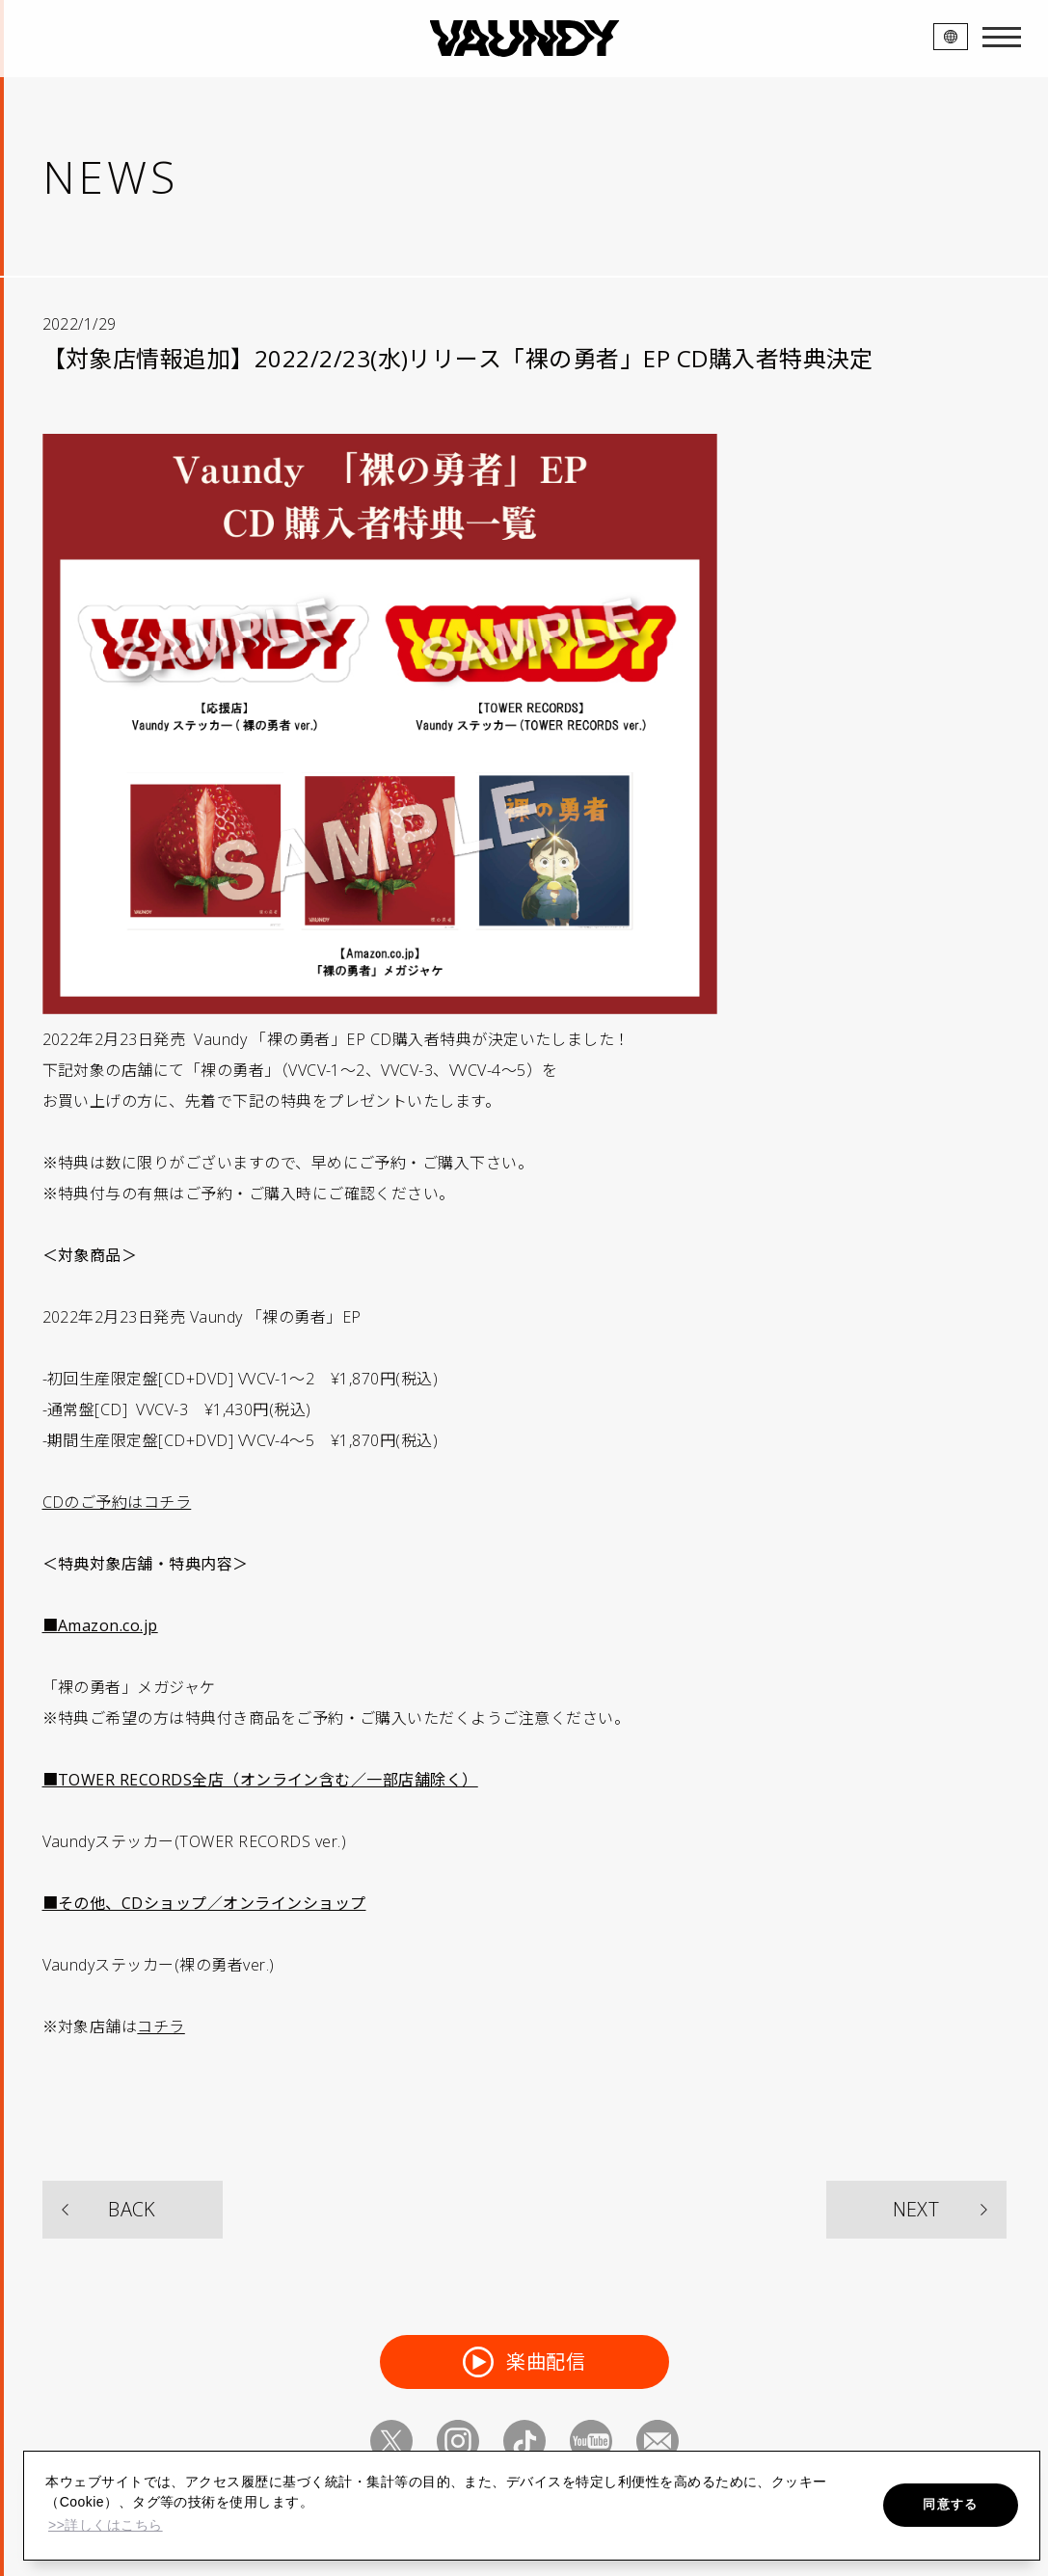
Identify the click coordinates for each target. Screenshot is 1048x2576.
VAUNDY (524, 38)
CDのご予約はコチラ (117, 1502)
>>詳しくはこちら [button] (105, 2525)
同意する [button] (950, 2504)
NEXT (916, 2209)
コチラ (160, 2026)
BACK (132, 2209)
